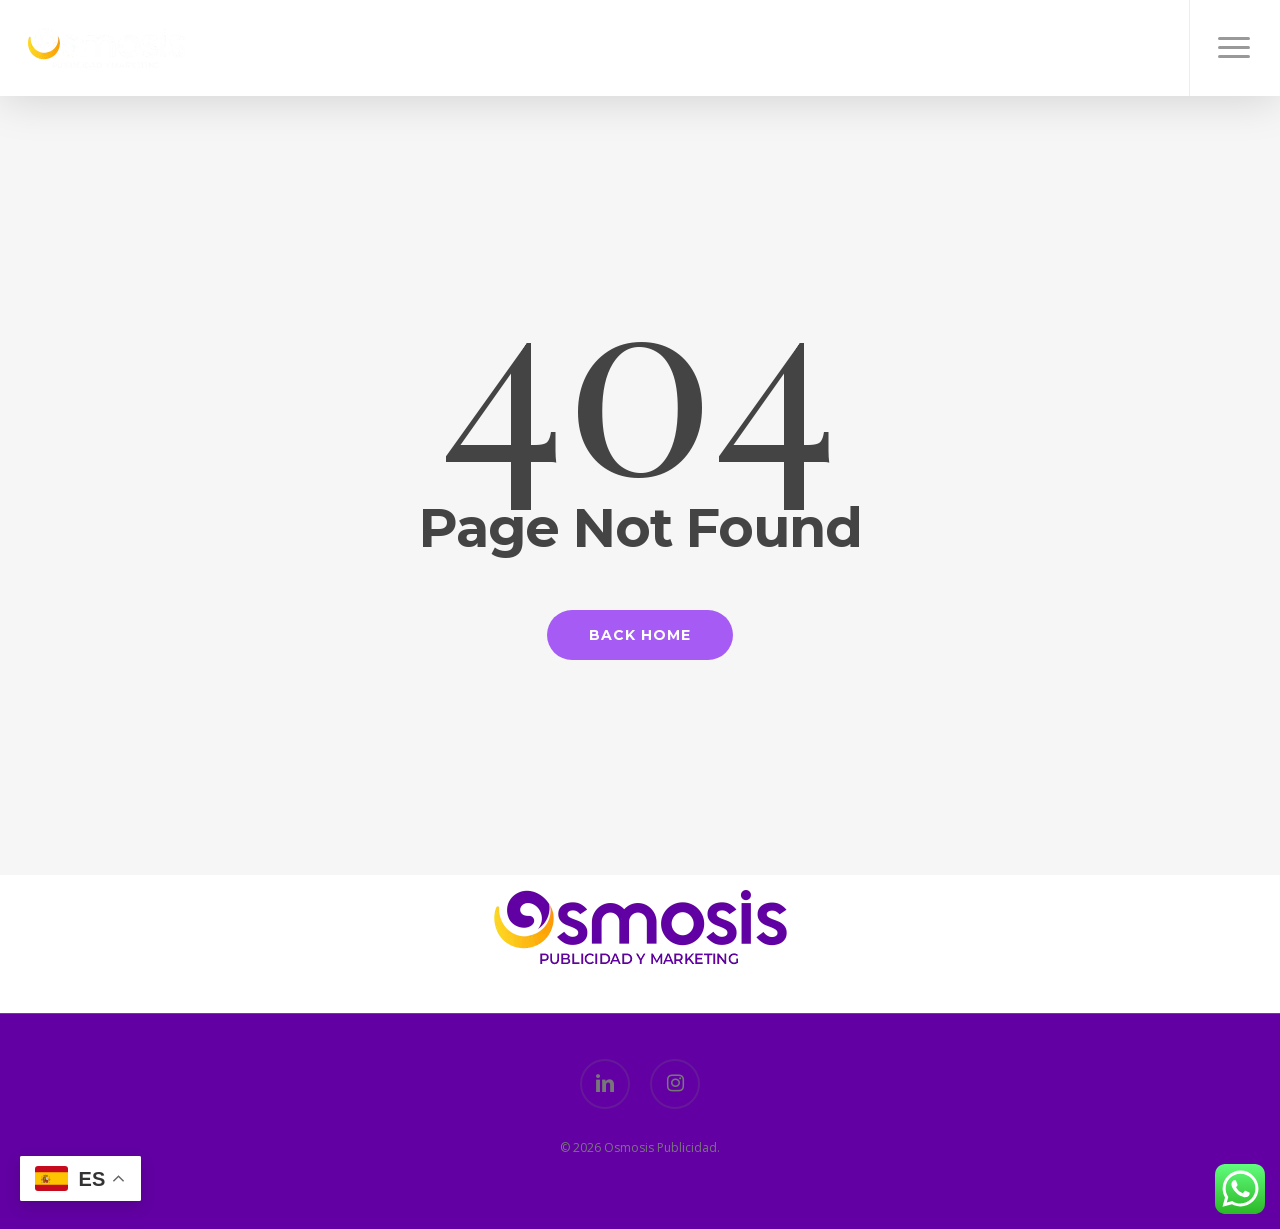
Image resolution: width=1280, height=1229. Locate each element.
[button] (1234, 48)
